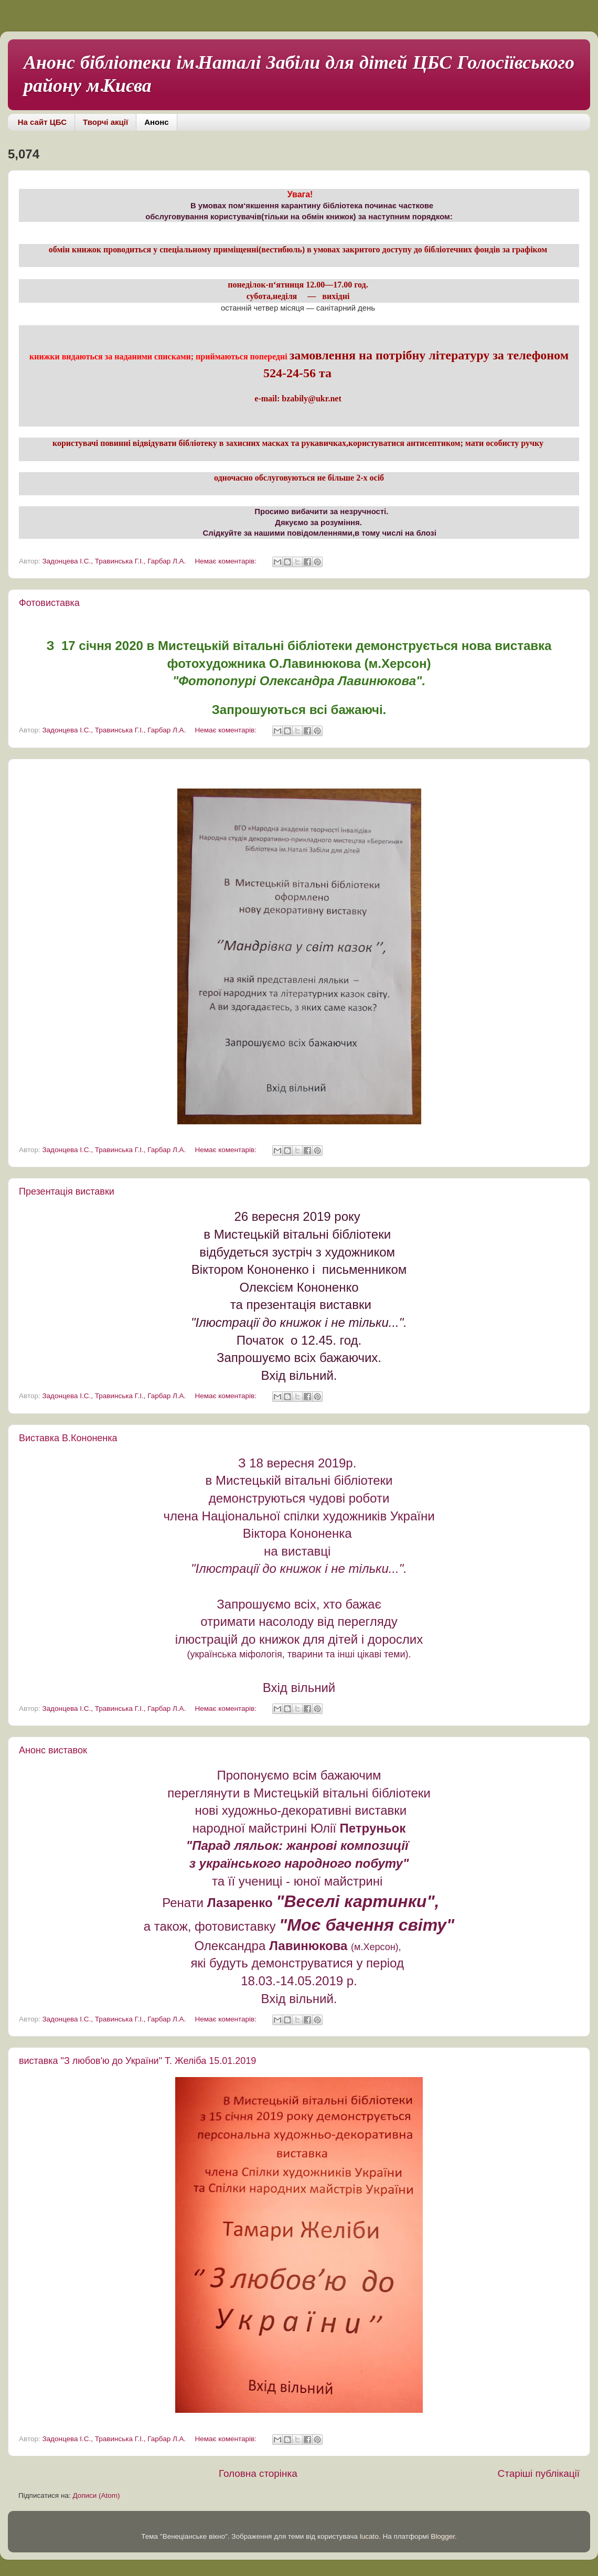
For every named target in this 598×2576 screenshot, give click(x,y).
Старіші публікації (539, 2473)
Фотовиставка (49, 603)
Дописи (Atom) (96, 2495)
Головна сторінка (258, 2473)
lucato (369, 2536)
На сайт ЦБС (42, 122)
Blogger (443, 2536)
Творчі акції (105, 122)
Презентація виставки (66, 1191)
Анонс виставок (53, 1750)
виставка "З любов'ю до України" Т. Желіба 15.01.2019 (137, 2061)
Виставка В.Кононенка (68, 1438)
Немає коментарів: (227, 561)
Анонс (156, 122)
